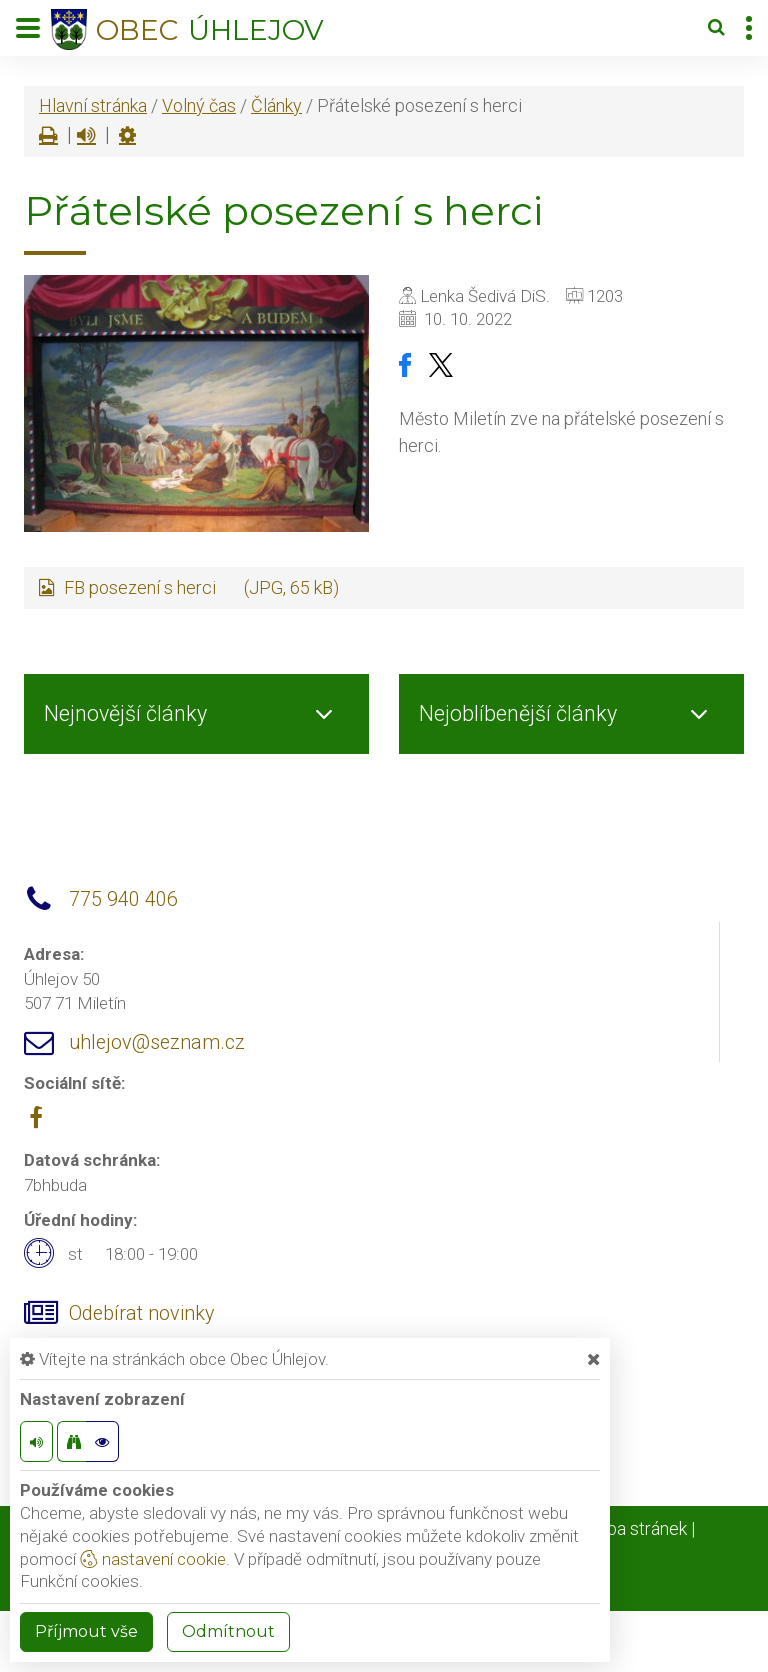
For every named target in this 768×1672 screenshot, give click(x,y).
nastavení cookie (153, 1559)
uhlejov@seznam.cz (157, 1042)
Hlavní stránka (93, 105)
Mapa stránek (634, 1528)
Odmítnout (228, 1631)
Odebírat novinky (141, 1313)
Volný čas (199, 105)
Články (276, 105)
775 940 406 (123, 899)
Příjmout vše (86, 1631)
